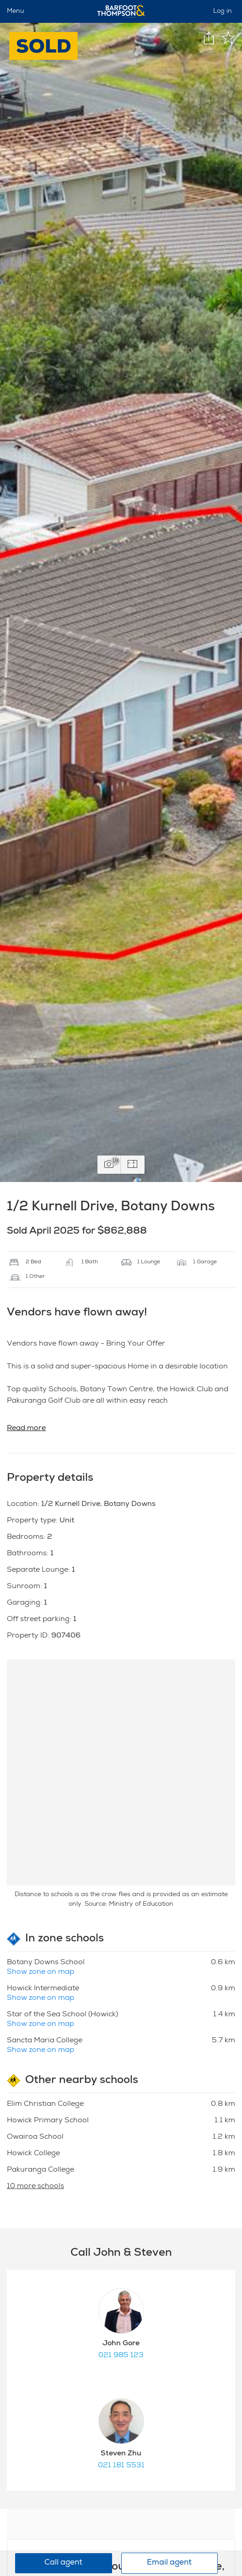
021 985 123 (121, 2355)
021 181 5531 (121, 2466)
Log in (222, 11)
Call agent (63, 2563)
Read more (26, 1428)
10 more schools (35, 2186)
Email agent (169, 2563)
